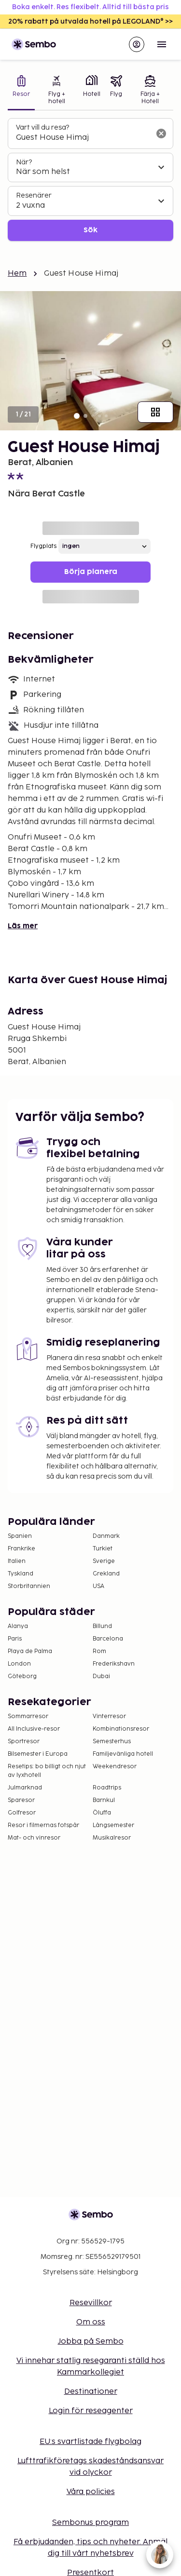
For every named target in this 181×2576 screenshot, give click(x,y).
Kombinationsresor (121, 1729)
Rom (99, 1651)
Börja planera (90, 572)
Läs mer (23, 926)
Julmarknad (25, 1787)
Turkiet (102, 1548)
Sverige (104, 1561)
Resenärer (34, 195)
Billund (102, 1626)
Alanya (18, 1626)
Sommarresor (28, 1716)
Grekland (106, 1573)
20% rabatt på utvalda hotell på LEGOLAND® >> (90, 21)
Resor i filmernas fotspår (43, 1825)
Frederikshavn (114, 1664)
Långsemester (113, 1825)
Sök (90, 230)
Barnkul (104, 1800)
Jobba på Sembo (91, 2341)
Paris (15, 1638)
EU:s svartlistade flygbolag (90, 2441)
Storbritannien (29, 1586)
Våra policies (91, 2491)
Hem (17, 273)
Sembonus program (90, 2522)
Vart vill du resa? (42, 127)
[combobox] (83, 138)
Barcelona (108, 1638)
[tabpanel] (90, 179)
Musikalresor (112, 1838)
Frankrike (21, 1548)
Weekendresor (115, 1766)
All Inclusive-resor (34, 1729)
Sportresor (24, 1741)
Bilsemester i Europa (38, 1754)
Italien (17, 1561)
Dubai (101, 1676)
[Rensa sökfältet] (161, 133)
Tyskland (20, 1573)
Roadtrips (107, 1787)
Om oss (90, 2322)
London (19, 1664)
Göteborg (22, 1676)
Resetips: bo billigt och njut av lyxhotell (47, 1771)
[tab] (21, 90)
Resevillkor (91, 2303)
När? (24, 162)
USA (98, 1586)
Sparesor (21, 1800)
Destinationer (90, 2391)
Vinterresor (109, 1716)
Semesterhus (112, 1741)
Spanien (20, 1536)
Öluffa (102, 1812)
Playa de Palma (30, 1651)
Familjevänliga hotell (123, 1754)
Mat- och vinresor (34, 1838)
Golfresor (22, 1812)
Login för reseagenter (91, 2411)
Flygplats (43, 546)
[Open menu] (161, 44)
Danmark (106, 1536)
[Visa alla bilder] (155, 412)
